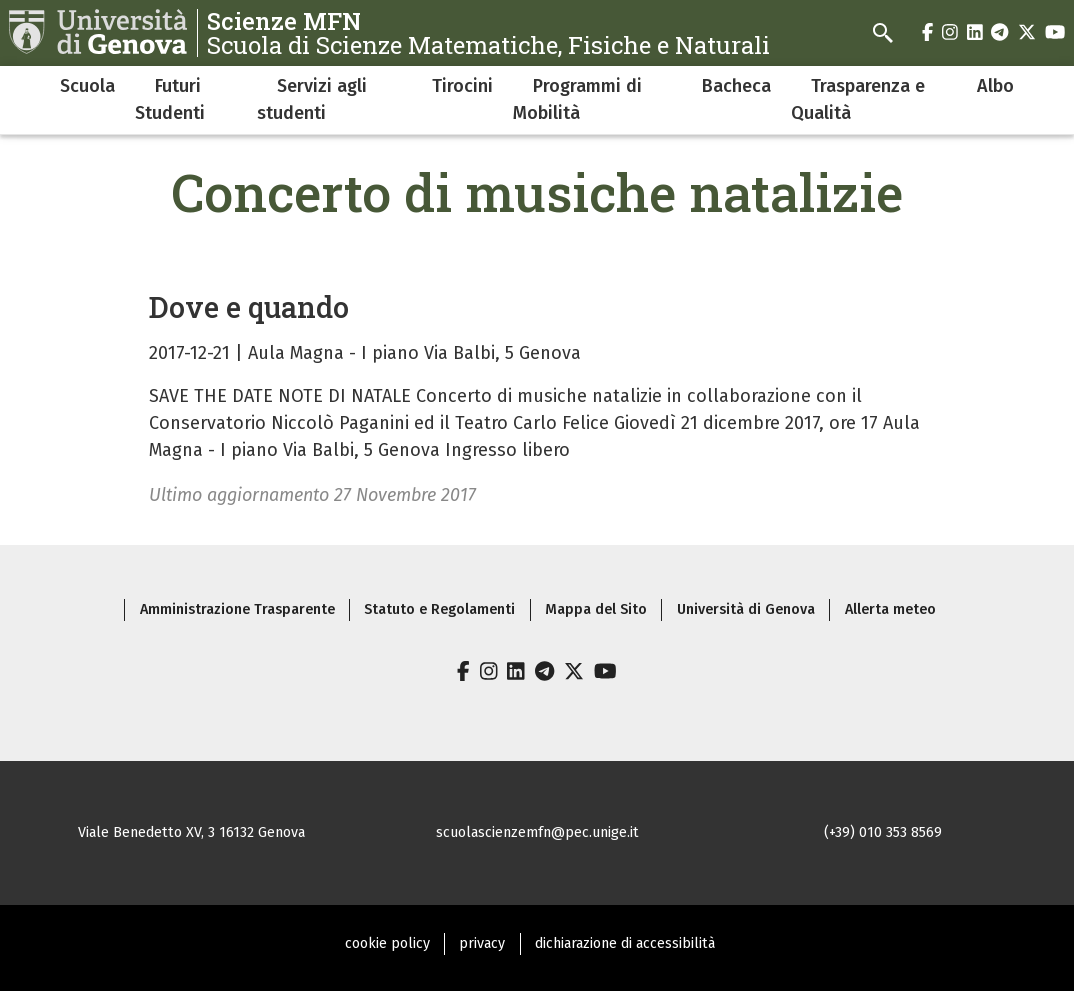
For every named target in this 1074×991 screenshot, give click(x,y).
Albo (995, 86)
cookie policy (387, 943)
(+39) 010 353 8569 (883, 832)
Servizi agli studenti (312, 99)
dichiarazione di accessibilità (625, 943)
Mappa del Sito (596, 609)
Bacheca (736, 86)
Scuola (87, 86)
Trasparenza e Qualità (858, 99)
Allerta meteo (890, 609)
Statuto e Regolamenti (439, 609)
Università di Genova (746, 609)
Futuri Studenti (170, 99)
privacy (482, 943)
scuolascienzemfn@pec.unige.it (537, 832)
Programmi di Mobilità (577, 99)
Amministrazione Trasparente (237, 609)
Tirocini (462, 86)
